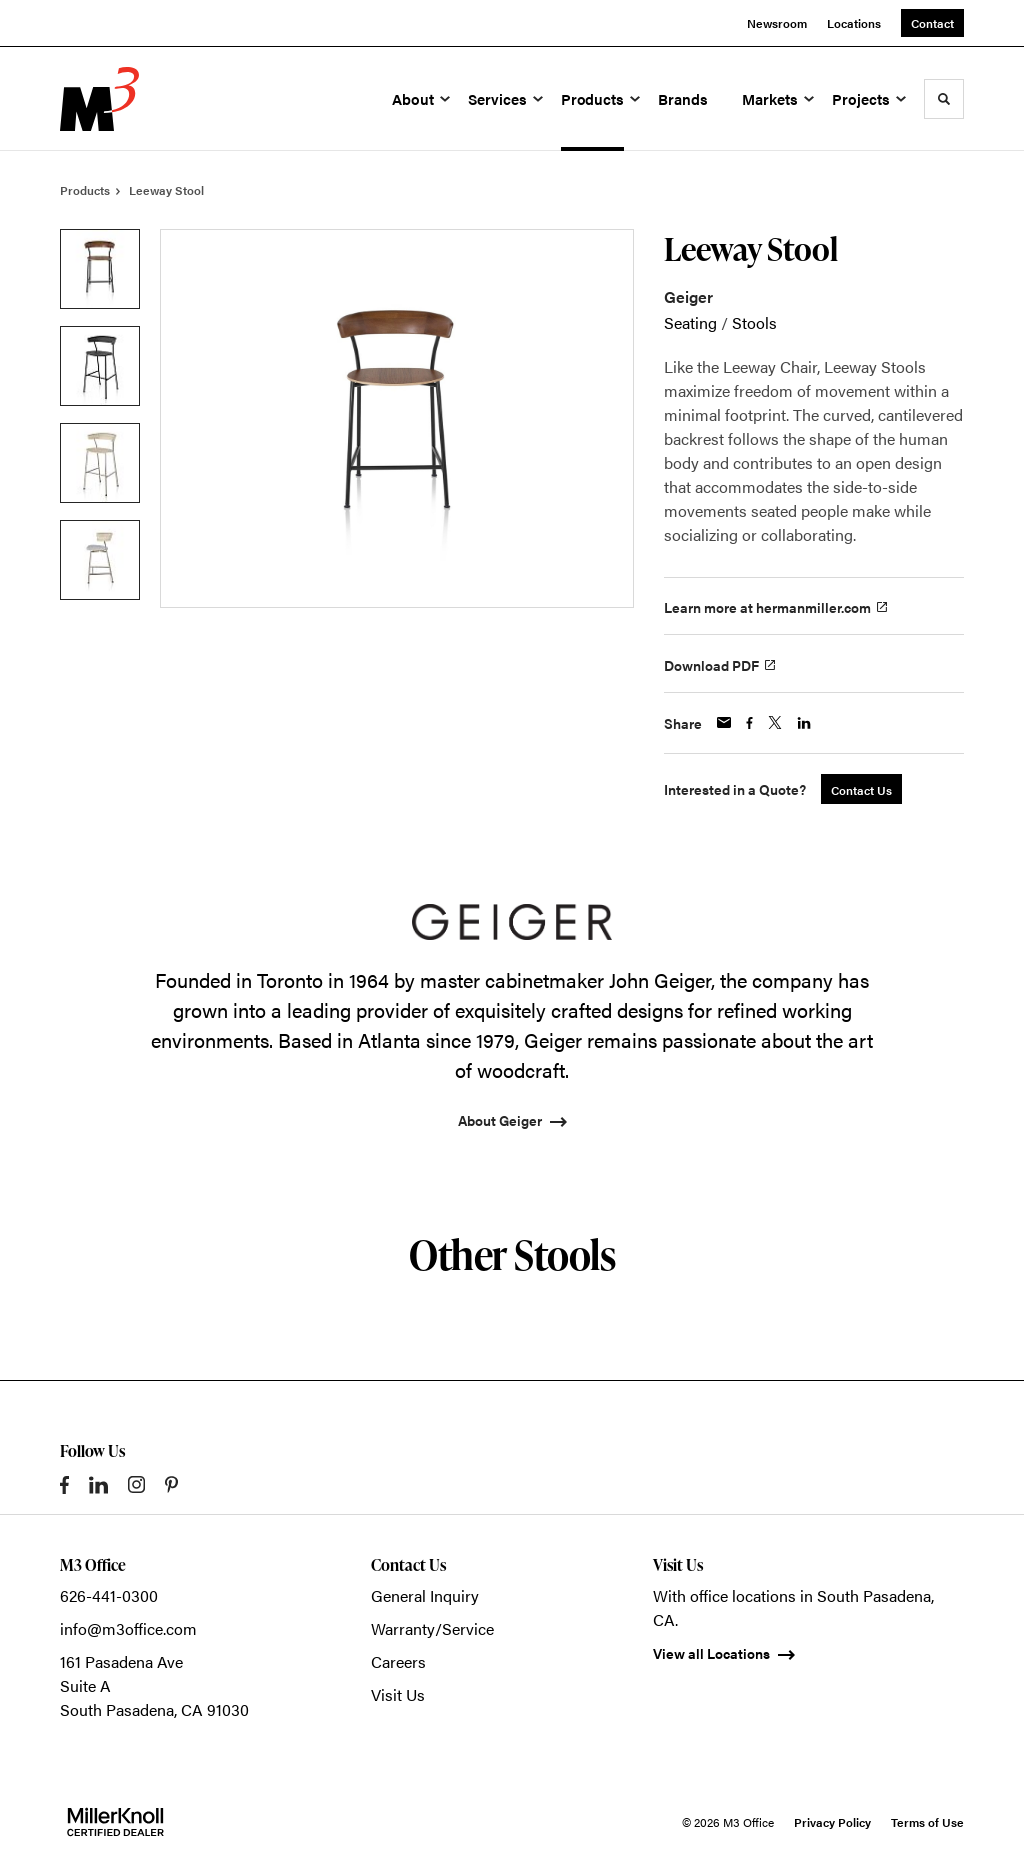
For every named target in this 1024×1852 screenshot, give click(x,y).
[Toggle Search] (944, 99)
